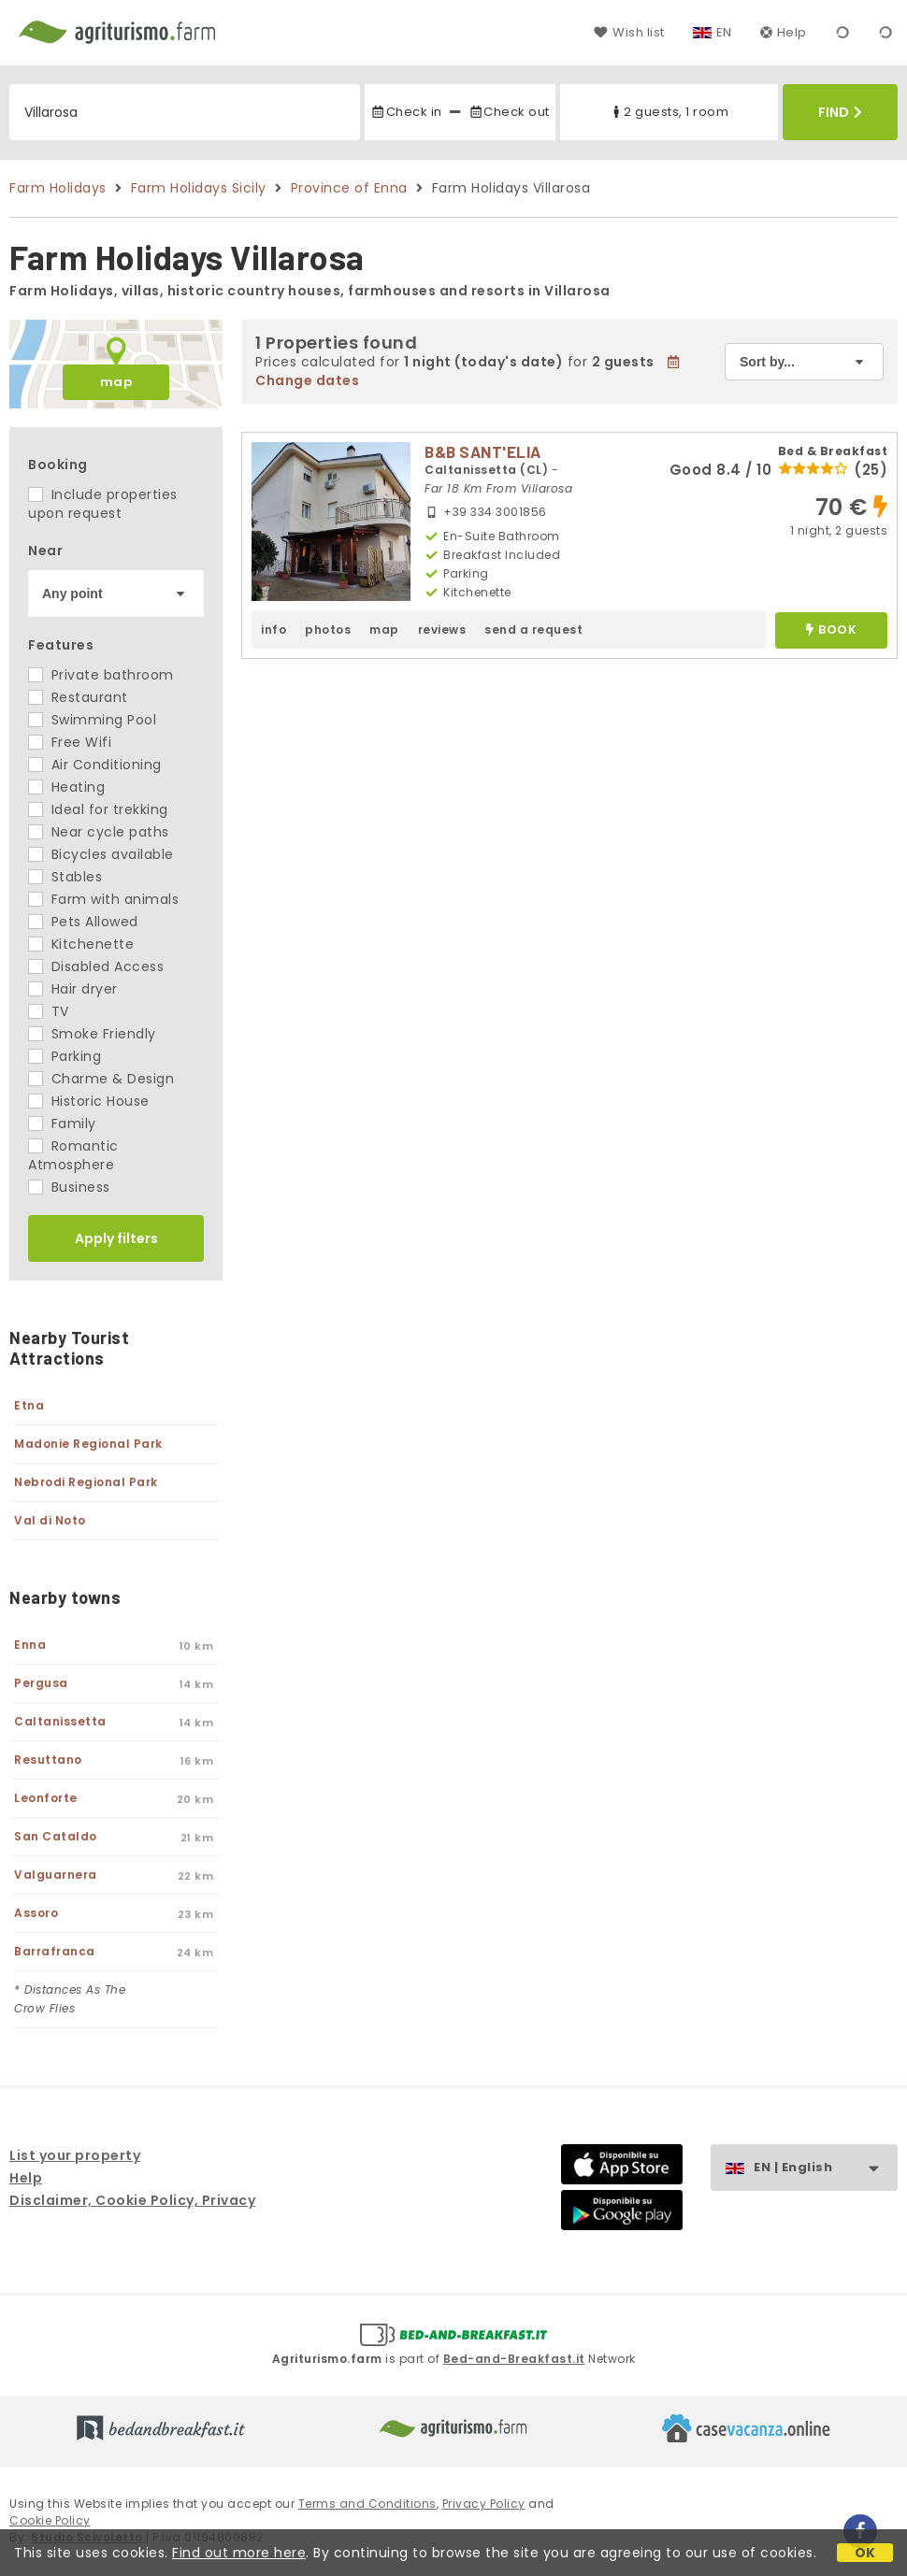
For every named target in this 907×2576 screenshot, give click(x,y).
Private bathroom (101, 674)
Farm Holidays (58, 188)
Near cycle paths (98, 832)
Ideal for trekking (98, 809)
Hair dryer (73, 989)
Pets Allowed (83, 921)
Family (62, 1123)
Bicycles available (101, 854)
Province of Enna (349, 188)
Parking (64, 1056)
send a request (533, 629)
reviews (442, 629)
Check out (509, 112)
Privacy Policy (483, 2504)
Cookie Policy (50, 2520)
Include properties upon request (103, 503)
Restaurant (78, 697)
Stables (65, 876)
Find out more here (239, 2552)
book (831, 630)
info (273, 629)
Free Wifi (69, 742)
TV (48, 1011)
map (116, 382)
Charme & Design (101, 1078)
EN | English (825, 2168)
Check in (405, 112)
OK (865, 2552)
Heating (66, 787)
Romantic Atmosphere (73, 1155)
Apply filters (116, 1238)
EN (724, 32)
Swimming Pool (92, 719)
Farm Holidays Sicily (198, 188)
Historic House (89, 1101)
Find (840, 112)
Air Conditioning (95, 764)
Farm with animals (103, 899)
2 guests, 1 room (668, 112)
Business (69, 1187)
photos (328, 629)
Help (783, 32)
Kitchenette (81, 944)
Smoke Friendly (92, 1033)
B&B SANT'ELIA (483, 451)
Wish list (629, 32)
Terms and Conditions (367, 2504)
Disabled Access (96, 966)
